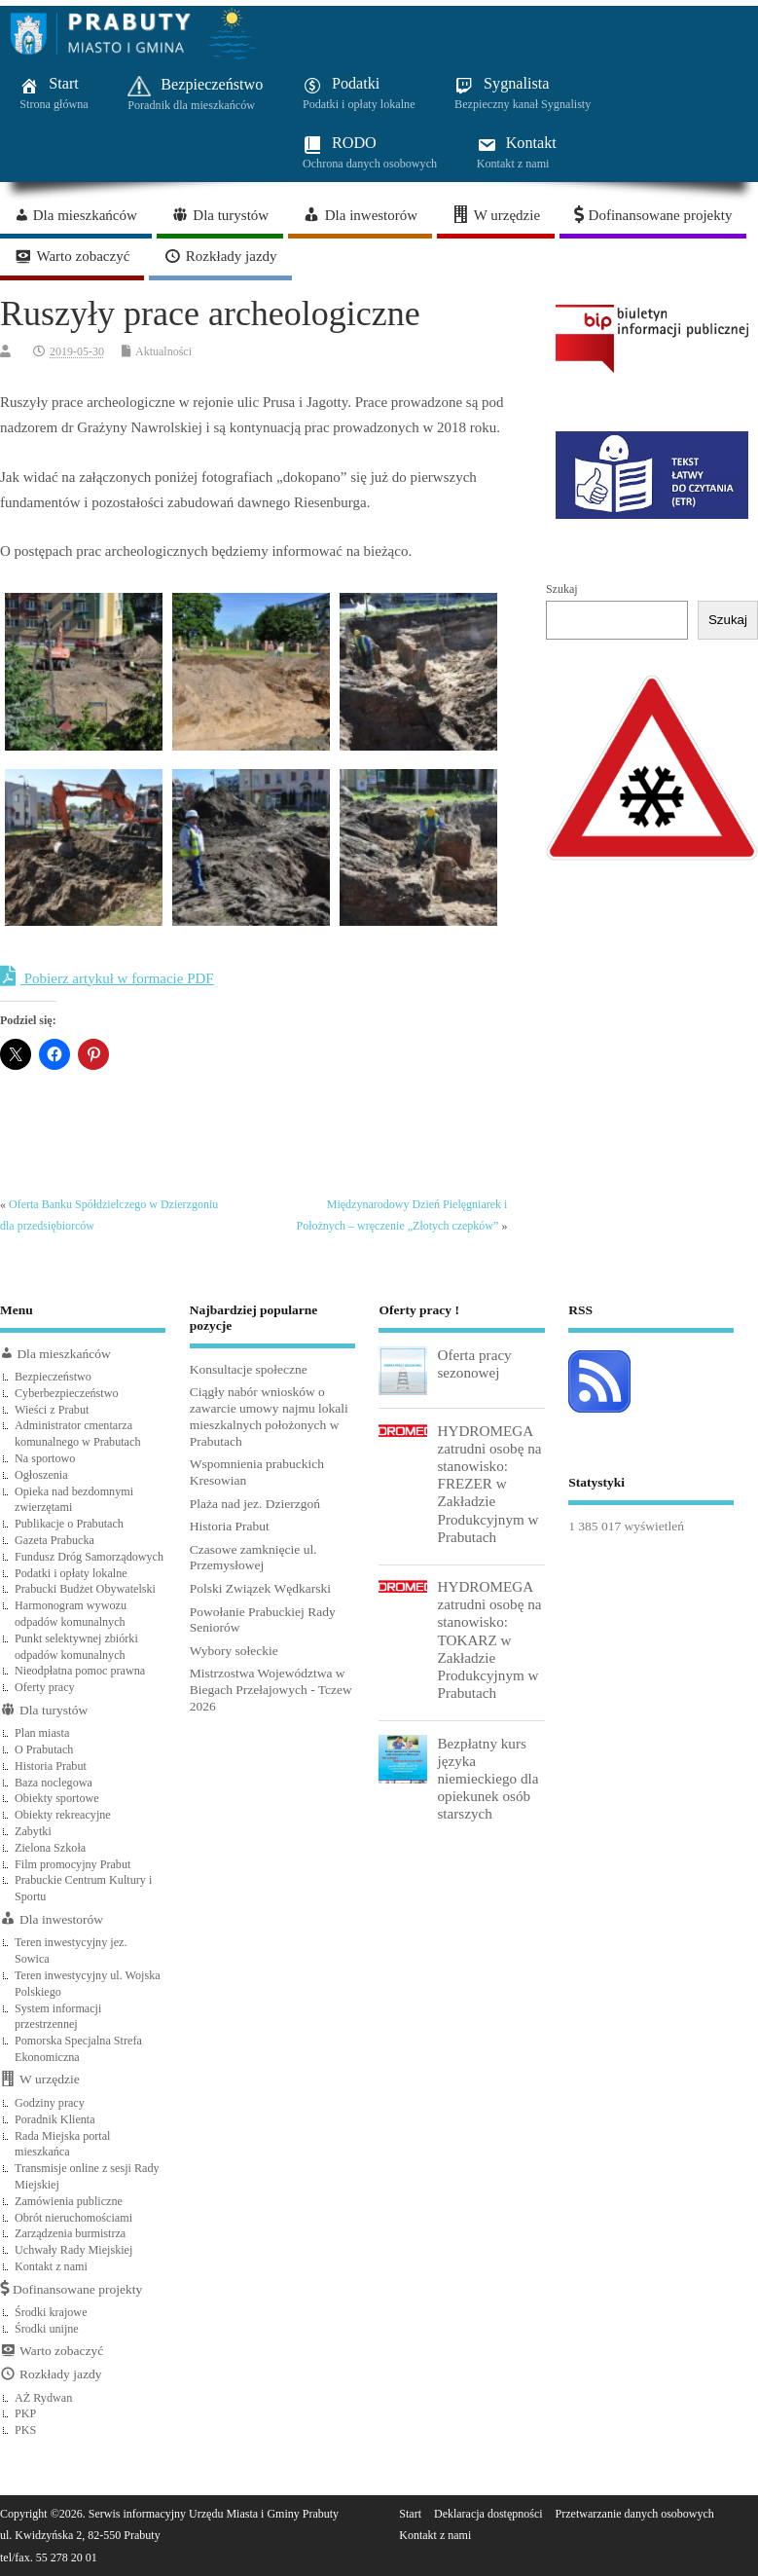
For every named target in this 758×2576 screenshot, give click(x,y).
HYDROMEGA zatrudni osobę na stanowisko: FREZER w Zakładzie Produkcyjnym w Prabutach (489, 1483)
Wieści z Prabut (52, 1410)
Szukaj (562, 589)
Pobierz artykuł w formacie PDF (107, 976)
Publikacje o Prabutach (69, 1523)
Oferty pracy (45, 1687)
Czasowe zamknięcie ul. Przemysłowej (253, 1557)
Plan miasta (42, 1733)
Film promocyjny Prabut (72, 1864)
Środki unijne (47, 2329)
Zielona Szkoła (50, 1848)
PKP (25, 2413)
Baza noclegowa (53, 1782)
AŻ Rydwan (43, 2398)
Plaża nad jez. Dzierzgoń (255, 1503)
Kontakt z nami (51, 2266)
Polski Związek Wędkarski (260, 1588)
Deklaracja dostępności (488, 2514)
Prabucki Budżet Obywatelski (85, 1589)
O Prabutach (44, 1749)
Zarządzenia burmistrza (70, 2233)
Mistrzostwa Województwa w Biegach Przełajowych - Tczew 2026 (271, 1689)
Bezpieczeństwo (53, 1376)
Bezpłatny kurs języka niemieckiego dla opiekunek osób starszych (487, 1778)
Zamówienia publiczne (69, 2201)
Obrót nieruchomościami (73, 2218)
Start (410, 2514)
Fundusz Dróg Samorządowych (89, 1557)
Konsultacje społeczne (248, 1369)
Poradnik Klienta (55, 2119)
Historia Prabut (51, 1766)
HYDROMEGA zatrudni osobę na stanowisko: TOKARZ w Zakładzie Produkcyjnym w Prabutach (489, 1639)
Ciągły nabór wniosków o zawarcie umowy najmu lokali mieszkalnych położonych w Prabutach (269, 1416)
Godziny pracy (50, 2103)
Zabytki (33, 1831)
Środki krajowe (51, 2312)
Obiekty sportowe (57, 1798)
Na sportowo (45, 1458)
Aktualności (163, 351)
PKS (25, 2430)
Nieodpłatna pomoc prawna (80, 1670)
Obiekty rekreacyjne (63, 1815)
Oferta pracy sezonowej (474, 1363)
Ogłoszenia (41, 1475)
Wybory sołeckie (234, 1650)
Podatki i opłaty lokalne (71, 1573)
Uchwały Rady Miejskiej (73, 2250)
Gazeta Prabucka (54, 1540)
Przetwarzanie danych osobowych (635, 2514)
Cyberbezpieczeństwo (67, 1393)
